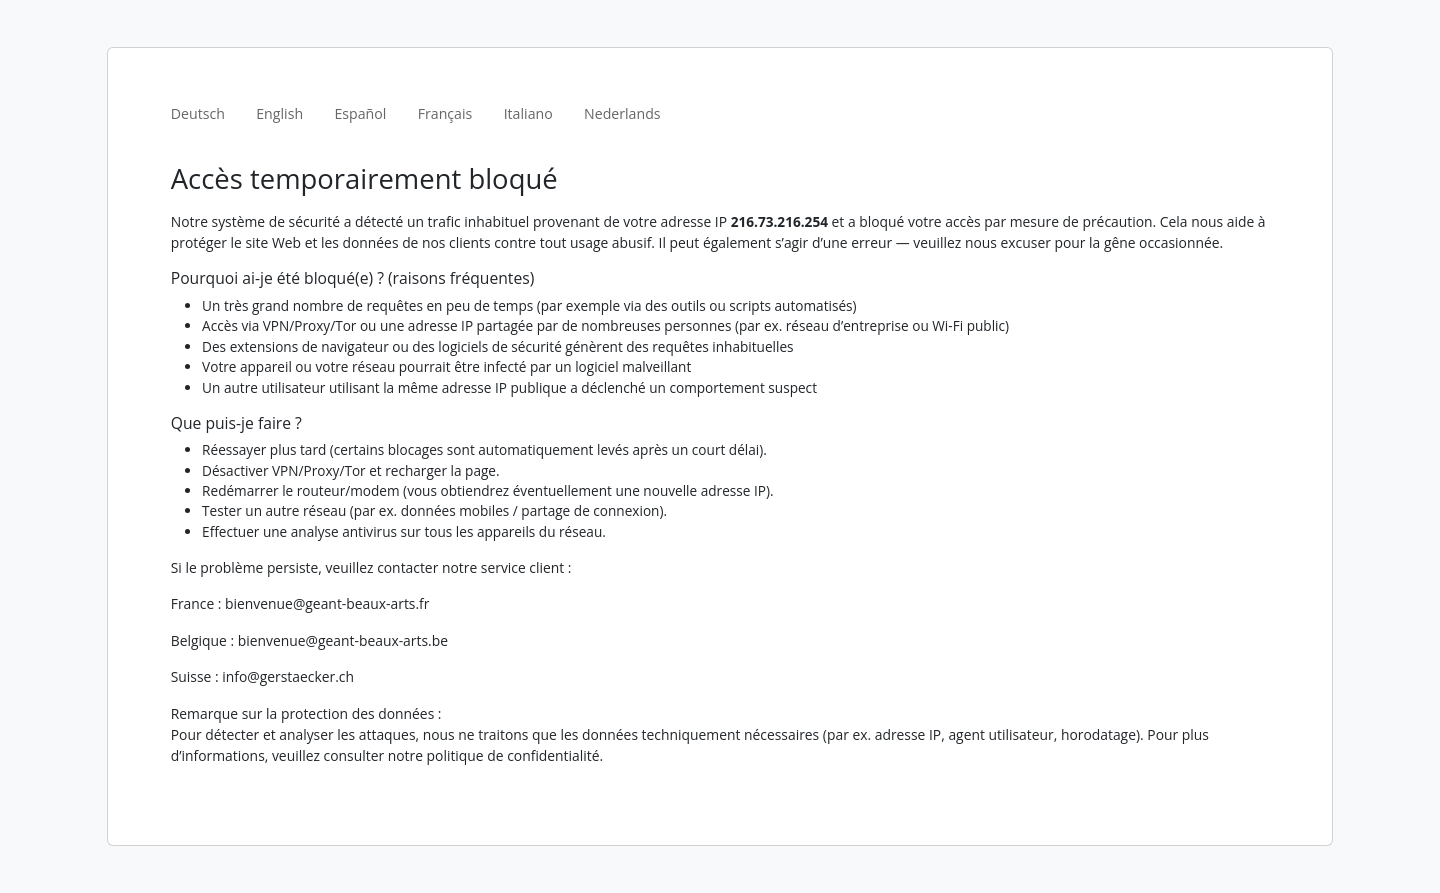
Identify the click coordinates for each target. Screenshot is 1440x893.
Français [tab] (445, 113)
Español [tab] (360, 113)
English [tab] (279, 113)
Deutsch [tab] (198, 113)
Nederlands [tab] (622, 113)
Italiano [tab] (528, 113)
